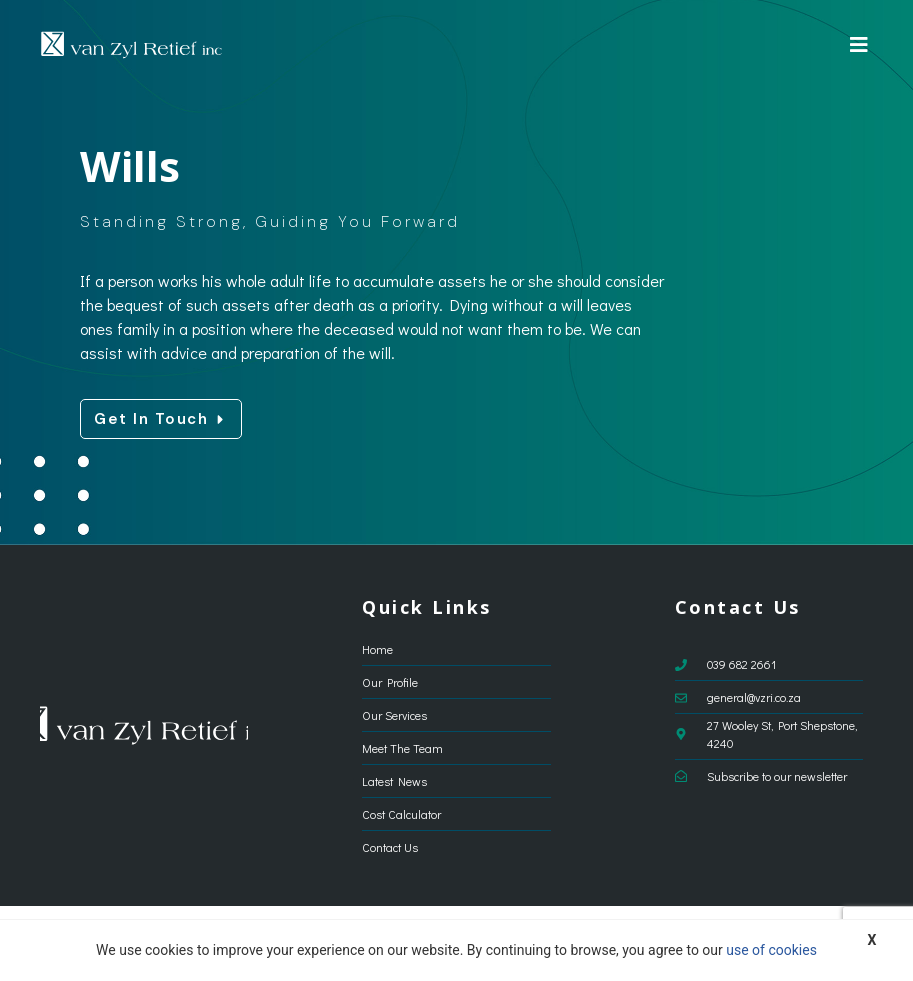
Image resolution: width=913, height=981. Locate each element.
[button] (859, 45)
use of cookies (771, 950)
